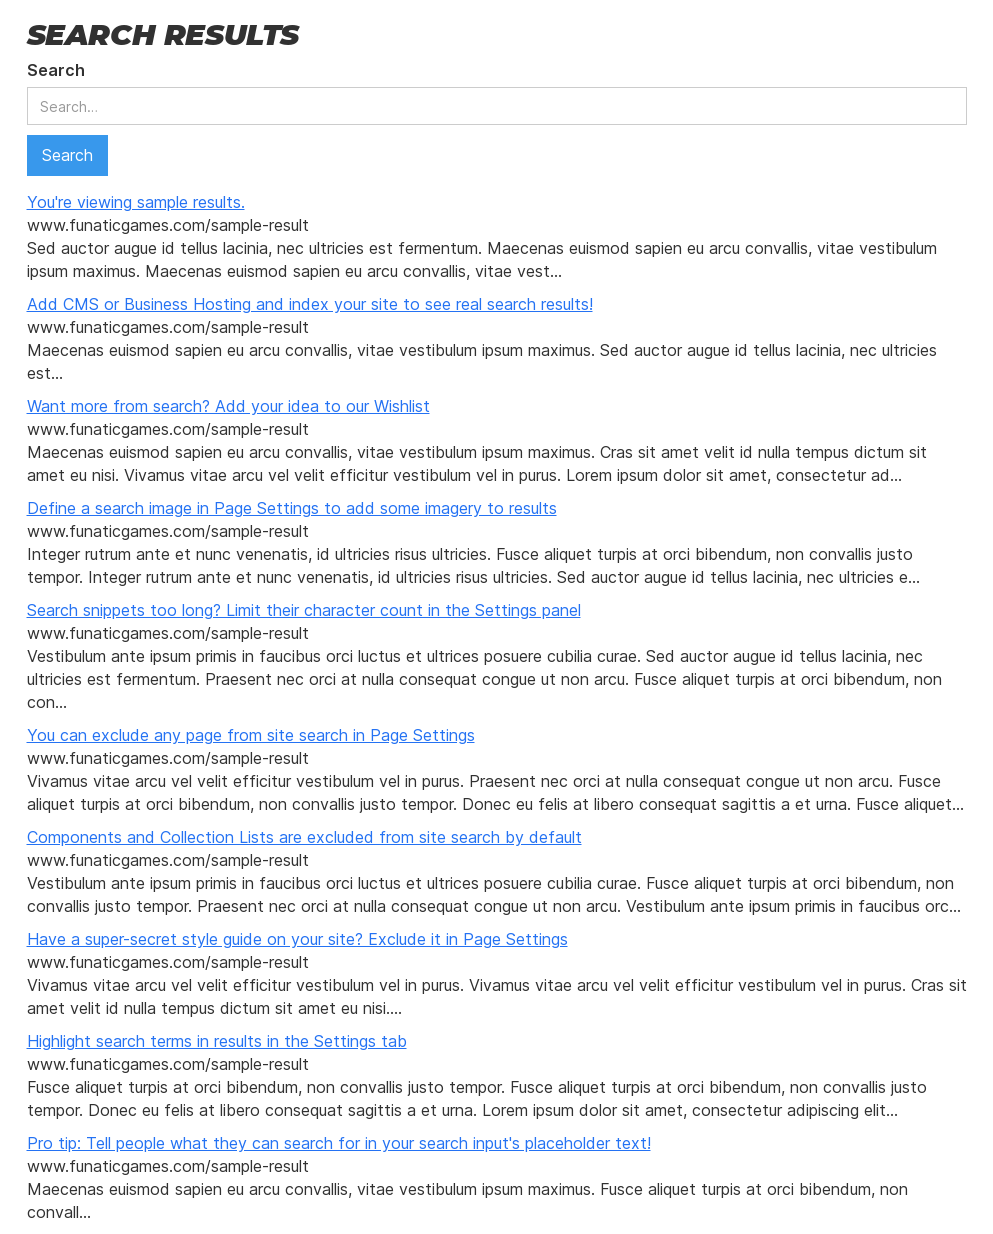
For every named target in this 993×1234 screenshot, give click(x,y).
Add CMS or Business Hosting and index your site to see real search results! (310, 304)
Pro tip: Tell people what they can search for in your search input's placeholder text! (339, 1143)
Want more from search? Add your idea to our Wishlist (228, 406)
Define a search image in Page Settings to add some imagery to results (292, 508)
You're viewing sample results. (136, 202)
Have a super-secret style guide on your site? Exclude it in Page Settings (297, 939)
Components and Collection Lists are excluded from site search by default (304, 837)
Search (56, 70)
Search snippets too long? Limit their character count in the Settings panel (304, 610)
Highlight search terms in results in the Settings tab (217, 1041)
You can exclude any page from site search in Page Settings (251, 735)
